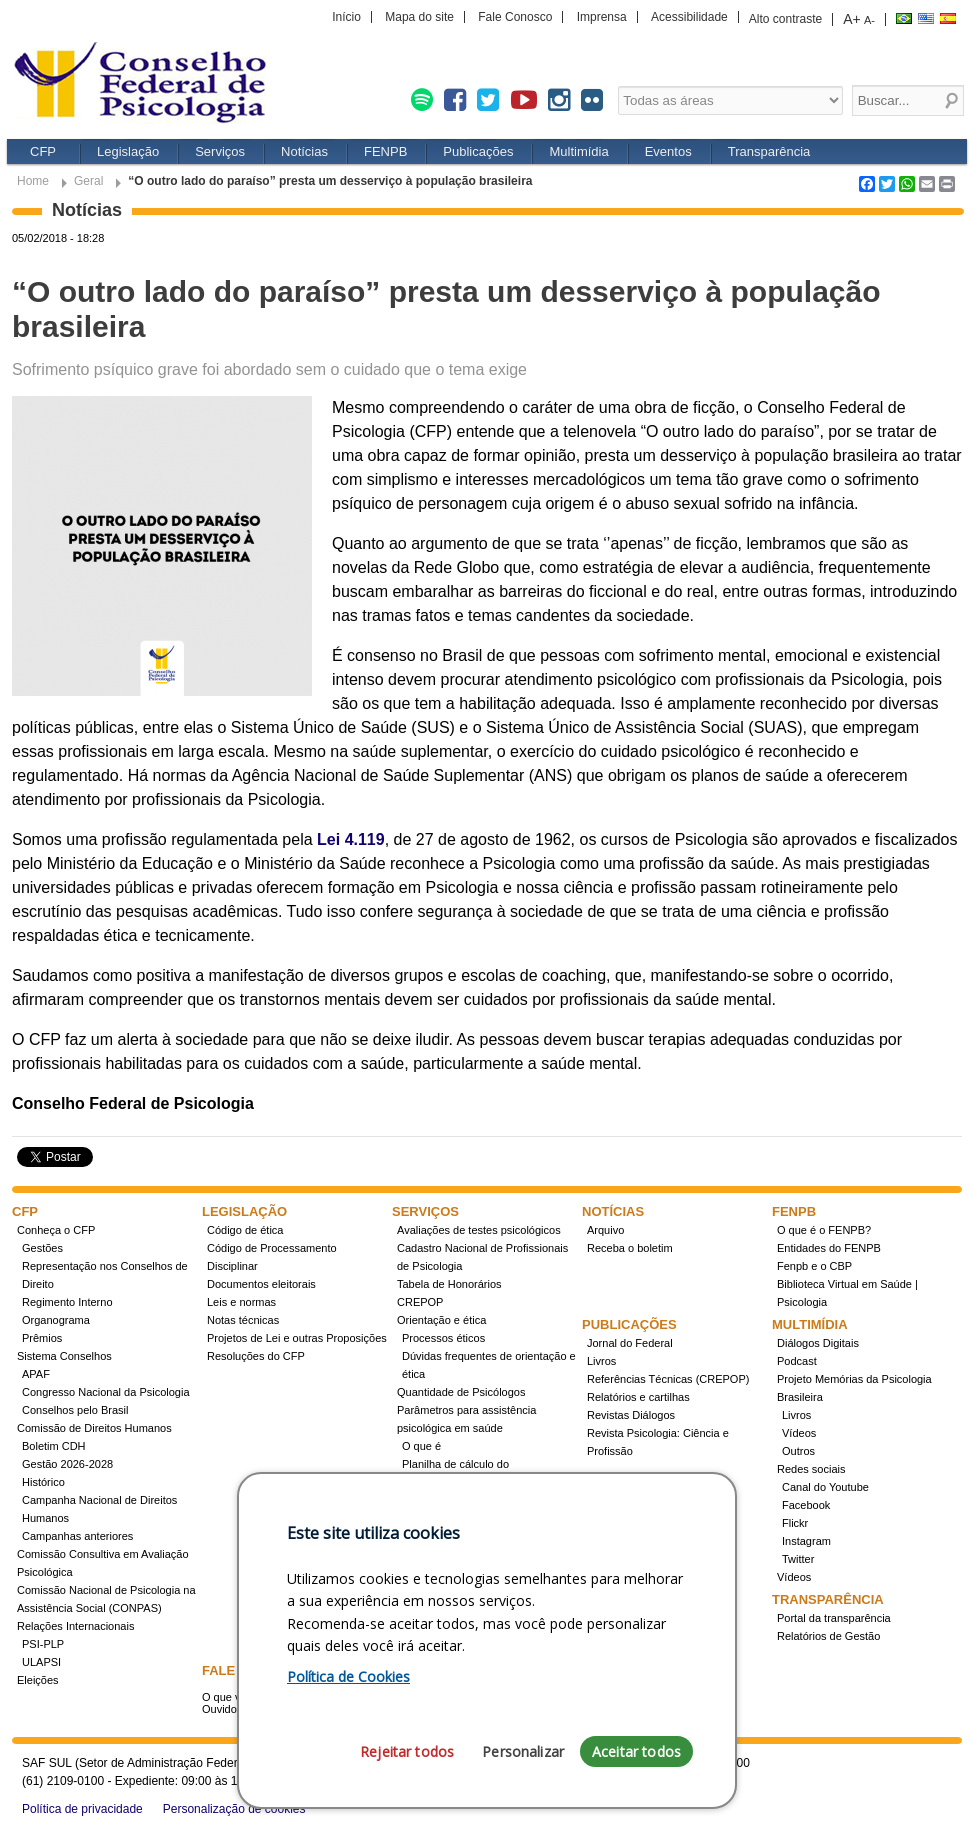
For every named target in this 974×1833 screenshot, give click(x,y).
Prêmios (42, 1338)
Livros (601, 1361)
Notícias (304, 151)
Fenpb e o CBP (814, 1266)
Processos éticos (443, 1338)
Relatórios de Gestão (828, 1636)
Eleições (38, 1680)
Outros (798, 1451)
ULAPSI (41, 1662)
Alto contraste (785, 19)
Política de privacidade (82, 1809)
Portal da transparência (834, 1618)
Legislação (128, 151)
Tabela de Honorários (449, 1284)
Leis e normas (241, 1302)
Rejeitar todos (407, 1751)
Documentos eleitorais (261, 1284)
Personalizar (523, 1751)
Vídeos (799, 1433)
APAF (36, 1374)
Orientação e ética (441, 1320)
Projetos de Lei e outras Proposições (297, 1338)
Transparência (769, 151)
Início (346, 17)
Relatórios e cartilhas (638, 1397)
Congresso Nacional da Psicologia (106, 1392)
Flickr (795, 1523)
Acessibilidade (689, 17)
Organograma (56, 1320)
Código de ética (245, 1230)
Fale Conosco (515, 17)
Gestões (42, 1248)
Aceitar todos (636, 1751)
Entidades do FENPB (829, 1248)
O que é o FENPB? (824, 1230)
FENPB (385, 151)
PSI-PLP (43, 1644)
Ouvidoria (225, 1709)
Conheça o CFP (56, 1230)
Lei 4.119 (351, 839)
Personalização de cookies (234, 1809)
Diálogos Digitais (818, 1343)
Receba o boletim (630, 1248)
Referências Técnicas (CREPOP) (668, 1379)
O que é (421, 1446)
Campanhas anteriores (77, 1536)
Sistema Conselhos (64, 1356)
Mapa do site (419, 17)
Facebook (806, 1505)
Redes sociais (811, 1469)
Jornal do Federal (630, 1343)
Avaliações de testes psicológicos (479, 1230)
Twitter (798, 1559)
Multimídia (578, 151)
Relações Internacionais (75, 1626)
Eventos (668, 151)
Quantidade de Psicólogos (461, 1392)
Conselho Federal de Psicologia (147, 84)
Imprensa (602, 17)
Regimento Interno (67, 1302)
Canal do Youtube (825, 1487)
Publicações (478, 151)
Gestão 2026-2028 (67, 1464)
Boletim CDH (54, 1446)
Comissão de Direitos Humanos (94, 1428)
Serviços (220, 151)
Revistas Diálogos (631, 1415)
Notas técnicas (243, 1320)
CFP (43, 151)
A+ (852, 19)
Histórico (43, 1482)
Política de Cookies (348, 1676)
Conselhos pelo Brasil (75, 1410)
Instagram (806, 1541)
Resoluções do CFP (256, 1356)
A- (869, 20)
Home (33, 181)
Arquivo (605, 1230)
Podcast (797, 1361)
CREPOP (420, 1302)
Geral (88, 181)
